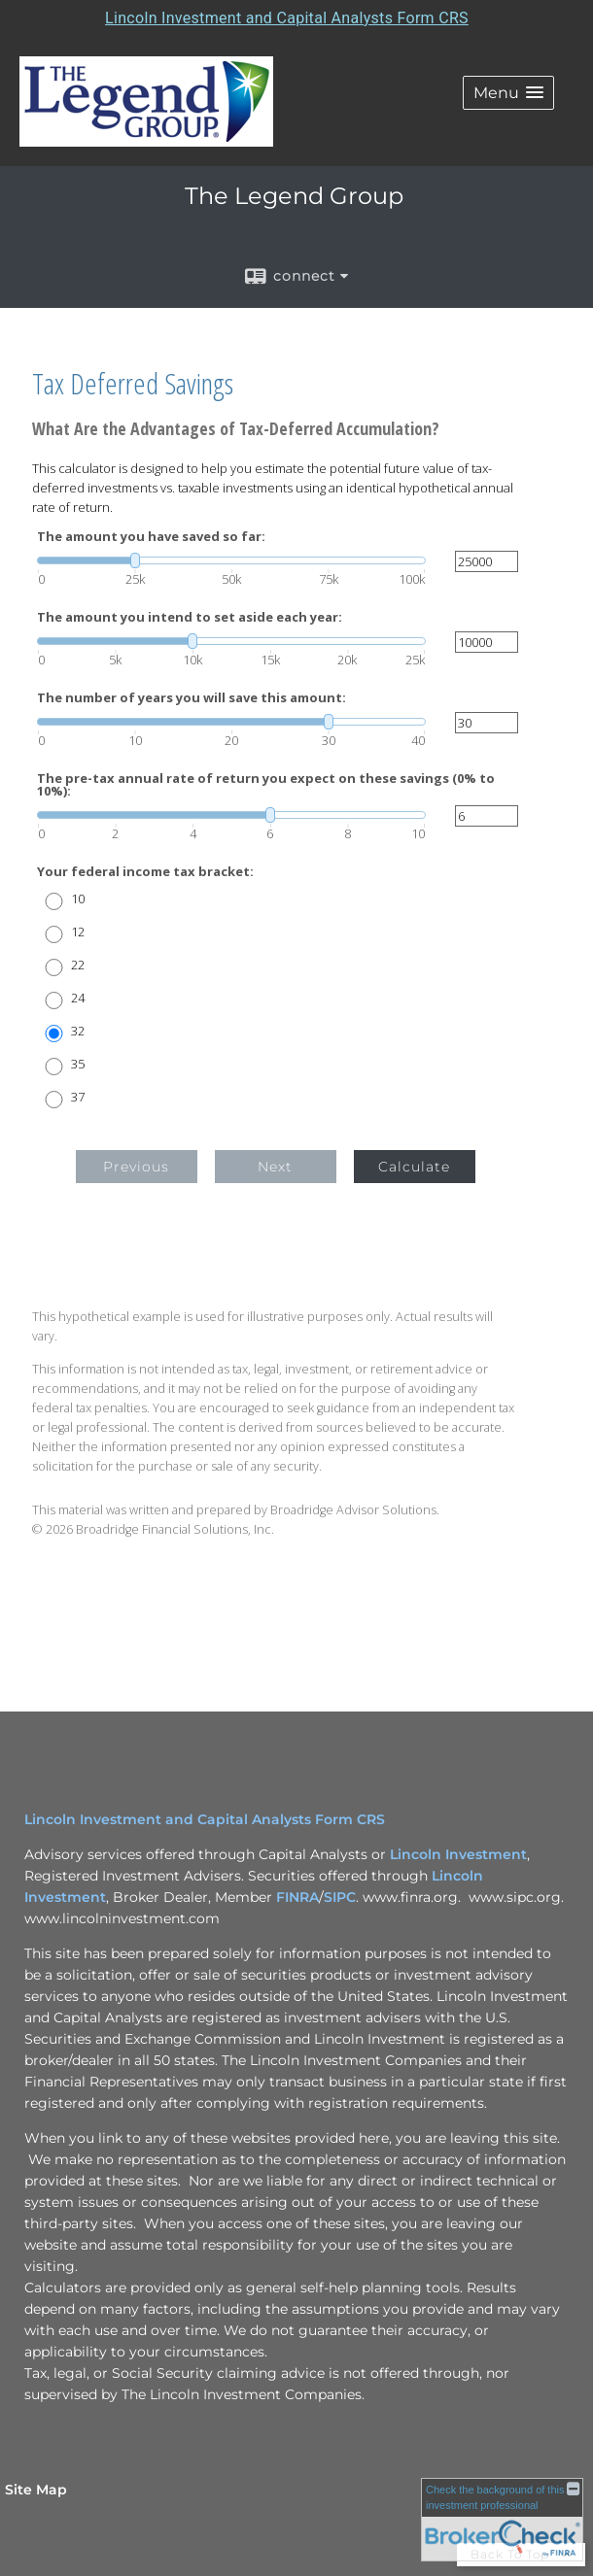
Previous (136, 1166)
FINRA (297, 1897)
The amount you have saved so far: (151, 536)
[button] (508, 93)
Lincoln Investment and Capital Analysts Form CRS (204, 1819)
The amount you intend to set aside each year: (189, 617)
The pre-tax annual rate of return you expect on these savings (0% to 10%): (266, 784)
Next (275, 1166)
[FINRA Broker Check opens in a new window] (502, 2519)
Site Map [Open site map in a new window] (36, 2489)
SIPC (340, 1897)
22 (78, 965)
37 (78, 1097)
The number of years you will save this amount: (191, 698)
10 (78, 899)
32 (78, 1031)
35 (78, 1064)
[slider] (231, 560)
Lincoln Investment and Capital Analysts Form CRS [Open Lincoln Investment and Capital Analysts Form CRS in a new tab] (287, 18)
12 (78, 932)
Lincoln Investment (458, 1854)
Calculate (414, 1166)
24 (78, 998)
